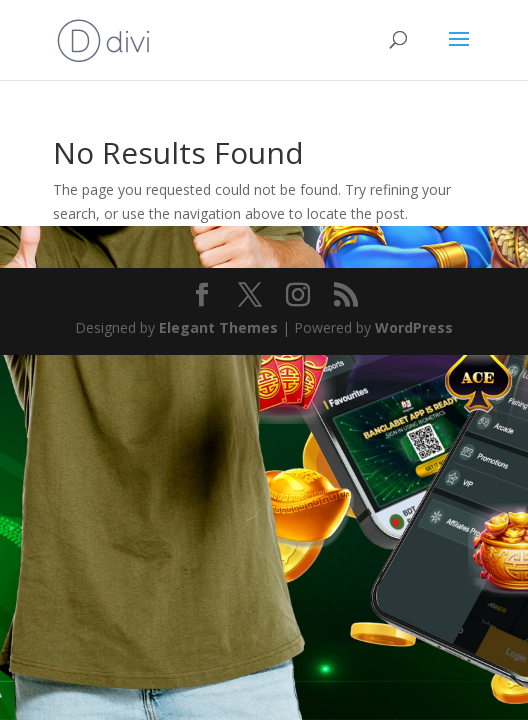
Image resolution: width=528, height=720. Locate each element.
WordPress (414, 327)
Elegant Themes (218, 327)
